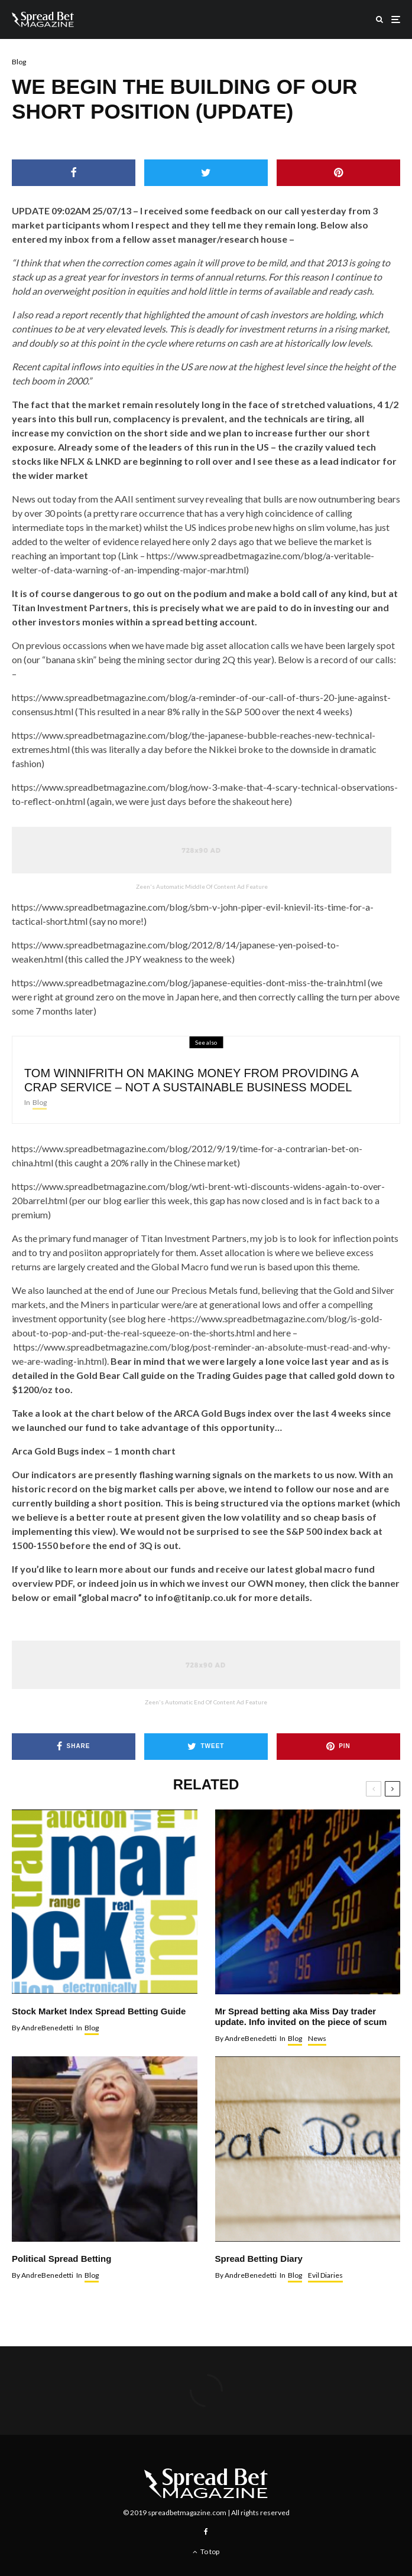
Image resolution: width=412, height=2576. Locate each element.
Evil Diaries (325, 2275)
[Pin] (338, 172)
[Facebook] (206, 2531)
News (317, 2038)
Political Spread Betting (61, 2259)
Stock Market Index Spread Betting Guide (99, 2011)
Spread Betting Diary (259, 2259)
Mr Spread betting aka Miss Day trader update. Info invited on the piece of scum (301, 2016)
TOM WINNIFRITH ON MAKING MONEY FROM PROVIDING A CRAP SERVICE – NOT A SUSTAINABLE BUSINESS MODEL (191, 1081)
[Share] (73, 172)
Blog (19, 61)
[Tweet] (206, 172)
